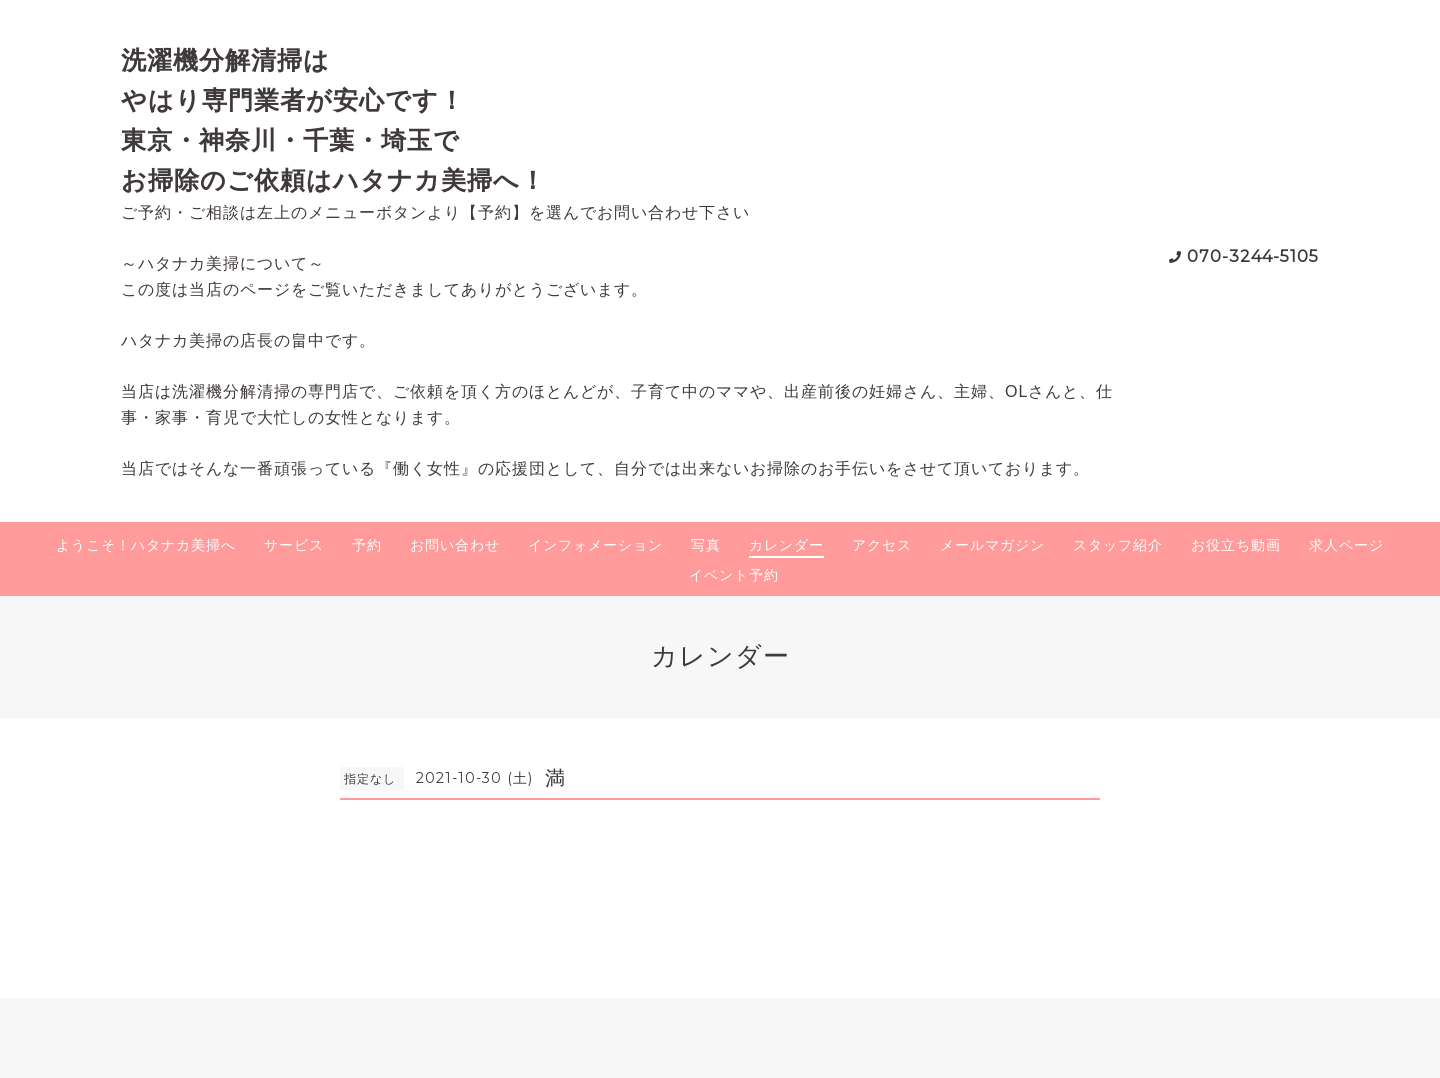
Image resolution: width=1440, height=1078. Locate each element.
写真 (706, 545)
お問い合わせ (455, 545)
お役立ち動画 (1236, 545)
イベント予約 (734, 575)
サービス (294, 545)
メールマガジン (992, 545)
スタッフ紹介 (1118, 545)
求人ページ (1346, 545)
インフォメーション (595, 545)
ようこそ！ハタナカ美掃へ (146, 545)
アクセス (882, 545)
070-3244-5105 (1253, 256)
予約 (367, 545)
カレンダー (786, 545)
